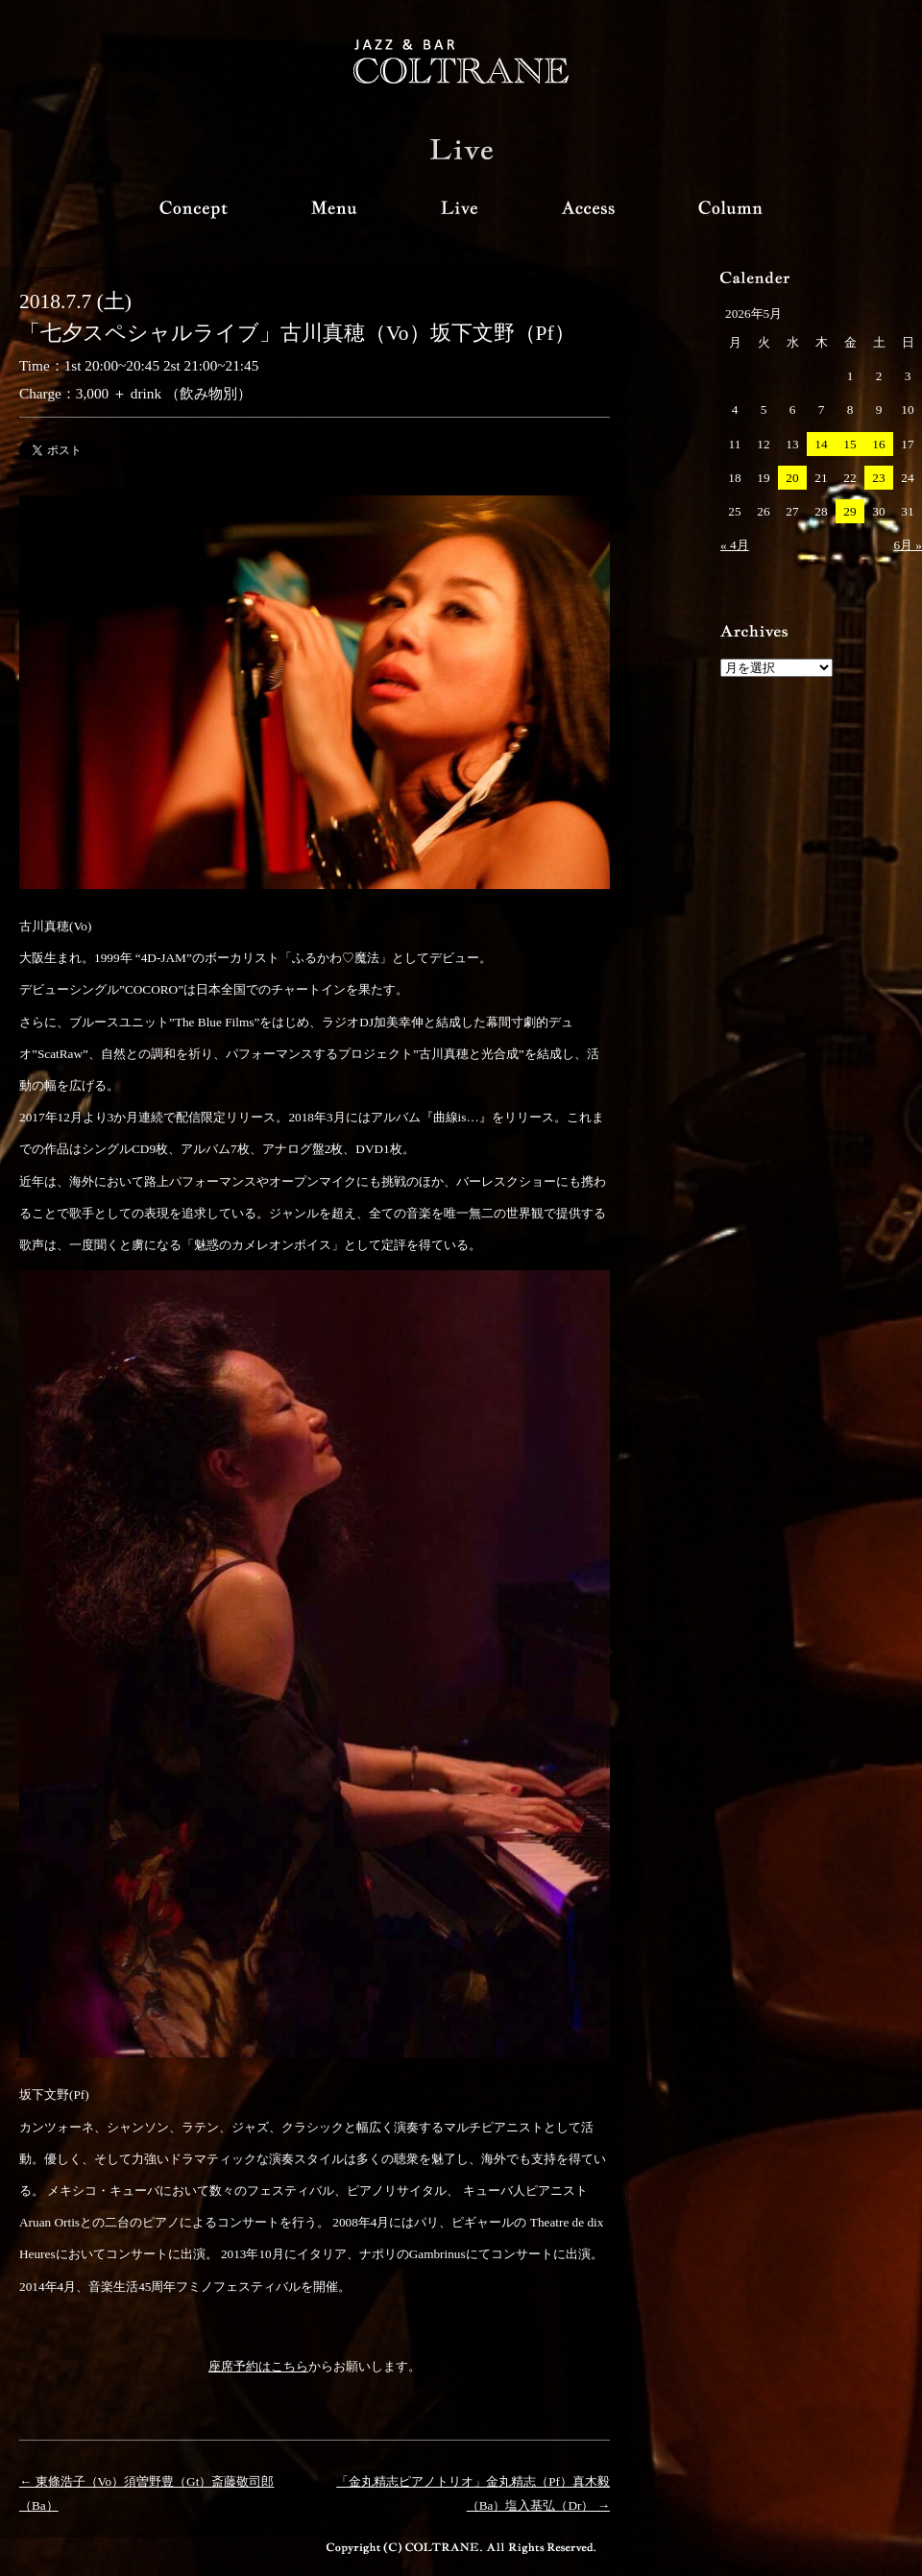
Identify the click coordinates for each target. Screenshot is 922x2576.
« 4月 (734, 545)
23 (878, 477)
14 (820, 444)
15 (849, 444)
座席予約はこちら (258, 2366)
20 (792, 477)
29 (849, 511)
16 (878, 444)
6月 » (907, 545)
